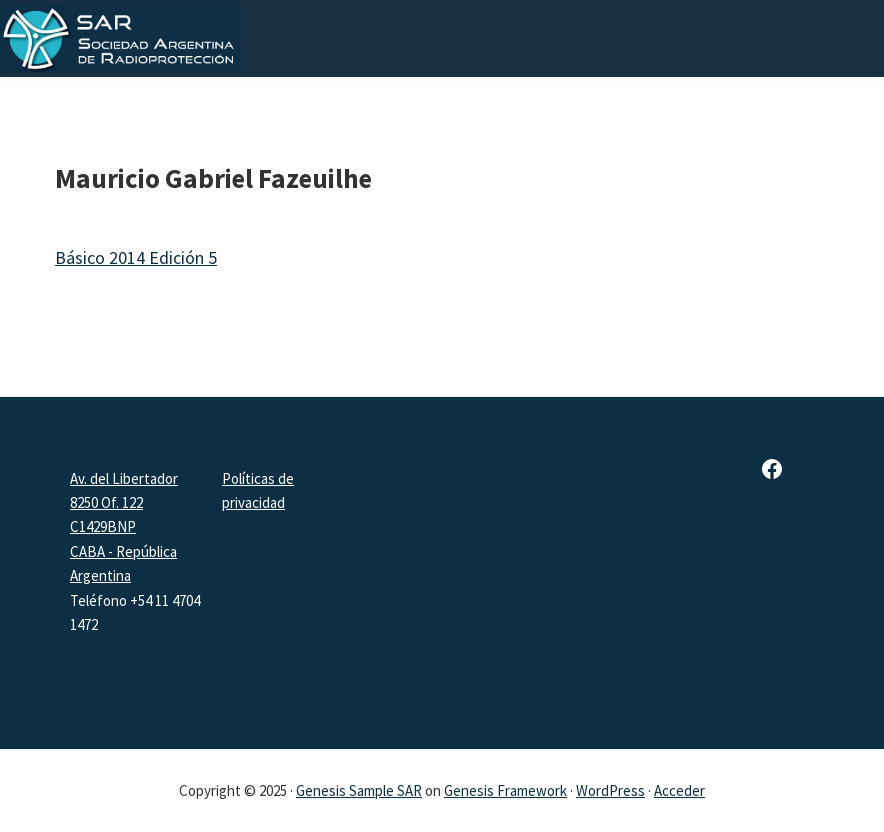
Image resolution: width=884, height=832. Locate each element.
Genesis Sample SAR (359, 790)
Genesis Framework (505, 790)
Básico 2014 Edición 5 (136, 257)
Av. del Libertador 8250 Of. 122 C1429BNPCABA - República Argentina (124, 527)
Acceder (679, 790)
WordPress (610, 790)
